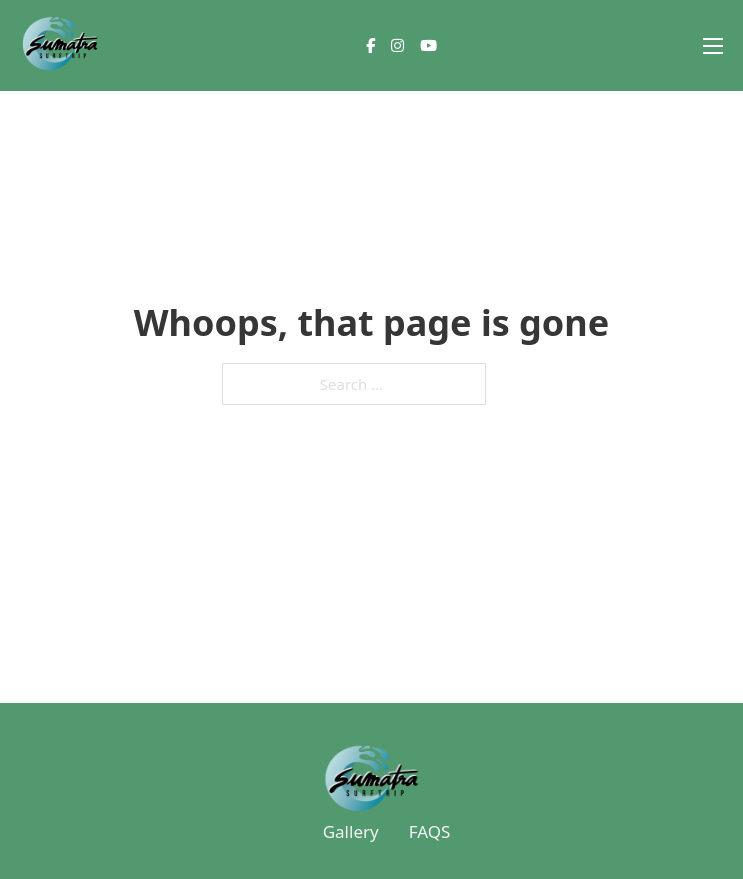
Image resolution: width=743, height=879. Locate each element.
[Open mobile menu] (713, 46)
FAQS (430, 831)
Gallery (351, 831)
